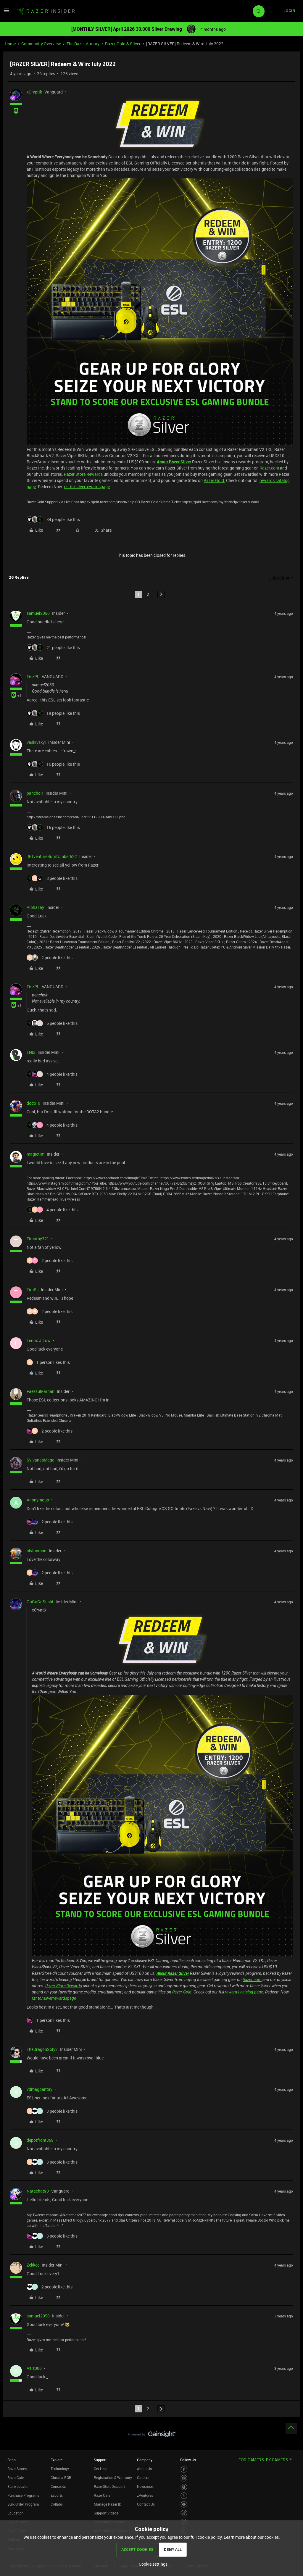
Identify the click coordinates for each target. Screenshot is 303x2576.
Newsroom (145, 2486)
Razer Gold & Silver (123, 43)
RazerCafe (15, 2477)
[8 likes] (52, 878)
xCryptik (34, 92)
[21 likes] (53, 647)
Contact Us (146, 2504)
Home (10, 43)
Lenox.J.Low (39, 1340)
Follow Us (188, 2459)
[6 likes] (52, 1023)
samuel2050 (38, 613)
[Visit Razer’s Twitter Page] (184, 2495)
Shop (11, 2459)
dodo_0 (33, 1103)
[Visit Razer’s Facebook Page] (184, 2469)
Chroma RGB (61, 2477)
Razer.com (269, 468)
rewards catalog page (244, 1992)
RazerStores (17, 2468)
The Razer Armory (83, 43)
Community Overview (41, 43)
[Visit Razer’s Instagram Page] (184, 2478)
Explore (56, 2459)
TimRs (32, 1289)
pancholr (35, 793)
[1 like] (48, 1362)
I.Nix (31, 1052)
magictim (35, 1154)
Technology (60, 2468)
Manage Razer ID (107, 2504)
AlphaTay (35, 907)
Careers (143, 2477)
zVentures (145, 2495)
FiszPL (33, 676)
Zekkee (33, 2265)
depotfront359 (40, 2140)
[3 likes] (52, 2111)
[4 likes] (52, 1074)
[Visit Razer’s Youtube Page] (184, 2504)
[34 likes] (53, 519)
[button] (6, 12)
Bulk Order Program (23, 2504)
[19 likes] (53, 713)
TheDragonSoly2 (42, 2049)
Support (100, 2459)
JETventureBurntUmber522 (52, 856)
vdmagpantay (39, 2089)
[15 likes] (53, 827)
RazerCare (102, 2495)
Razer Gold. (214, 480)
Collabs (57, 2504)
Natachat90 (38, 2191)
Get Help (100, 2468)
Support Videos (106, 2513)
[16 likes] (53, 764)
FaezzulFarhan (40, 1391)
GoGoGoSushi (40, 1601)
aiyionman (36, 1551)
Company (144, 2459)
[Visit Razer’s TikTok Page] (184, 2513)
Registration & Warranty (113, 2477)
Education (15, 2513)
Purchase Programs (23, 2495)
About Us (144, 2468)
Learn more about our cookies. (252, 2537)
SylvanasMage (40, 1460)
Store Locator (18, 2486)
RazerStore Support (109, 2486)
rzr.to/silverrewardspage (87, 486)
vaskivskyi (36, 742)
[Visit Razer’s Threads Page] (184, 2487)
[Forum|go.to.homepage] (46, 11)
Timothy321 (38, 1238)
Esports (57, 2495)
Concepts (58, 2486)
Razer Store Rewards (83, 474)
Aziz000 (34, 2368)
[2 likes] (49, 957)
